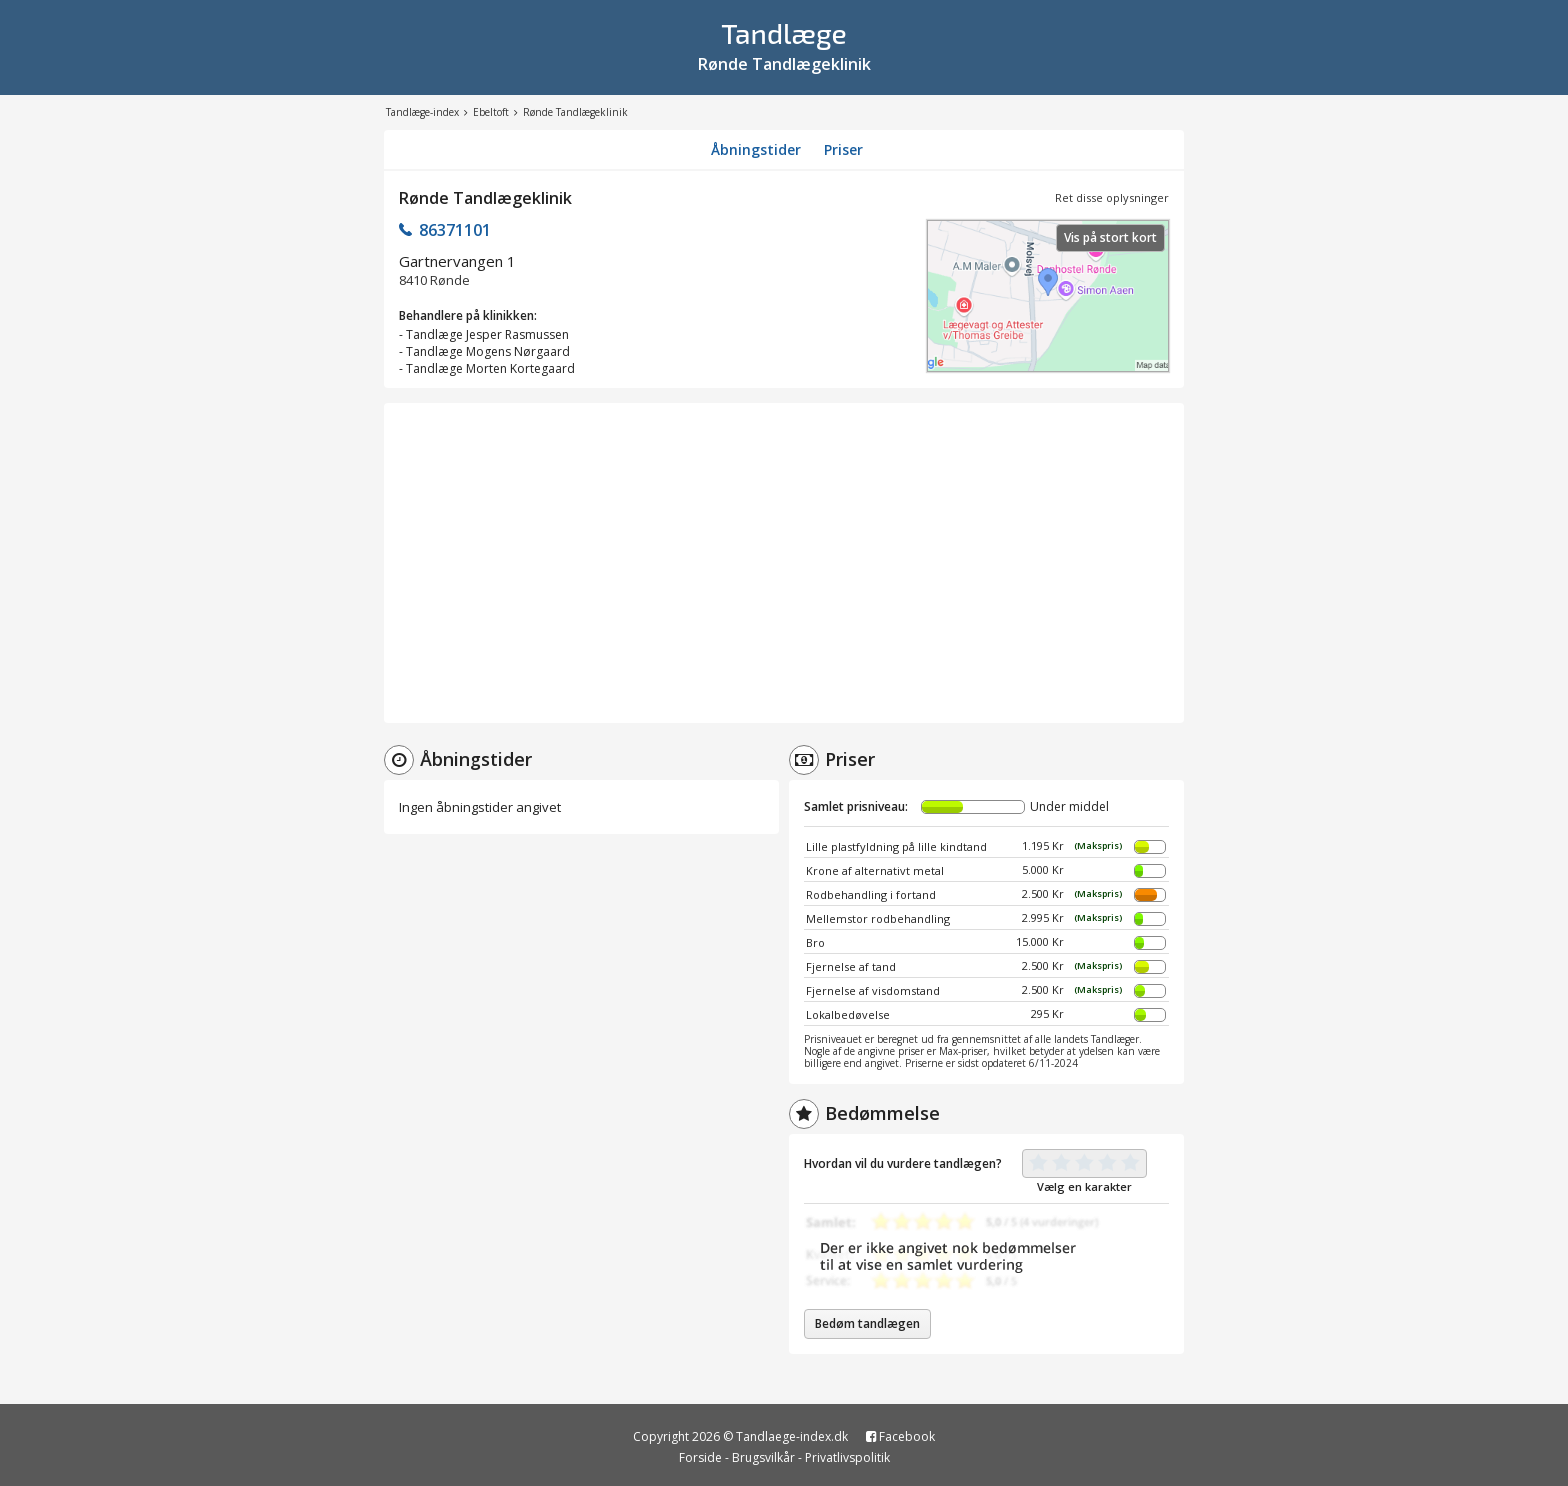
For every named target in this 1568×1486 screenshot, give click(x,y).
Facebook (900, 1436)
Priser (843, 149)
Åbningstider (756, 149)
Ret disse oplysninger (1112, 197)
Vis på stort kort (1110, 237)
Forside (700, 1457)
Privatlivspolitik (847, 1457)
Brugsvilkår (763, 1457)
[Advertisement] (784, 563)
